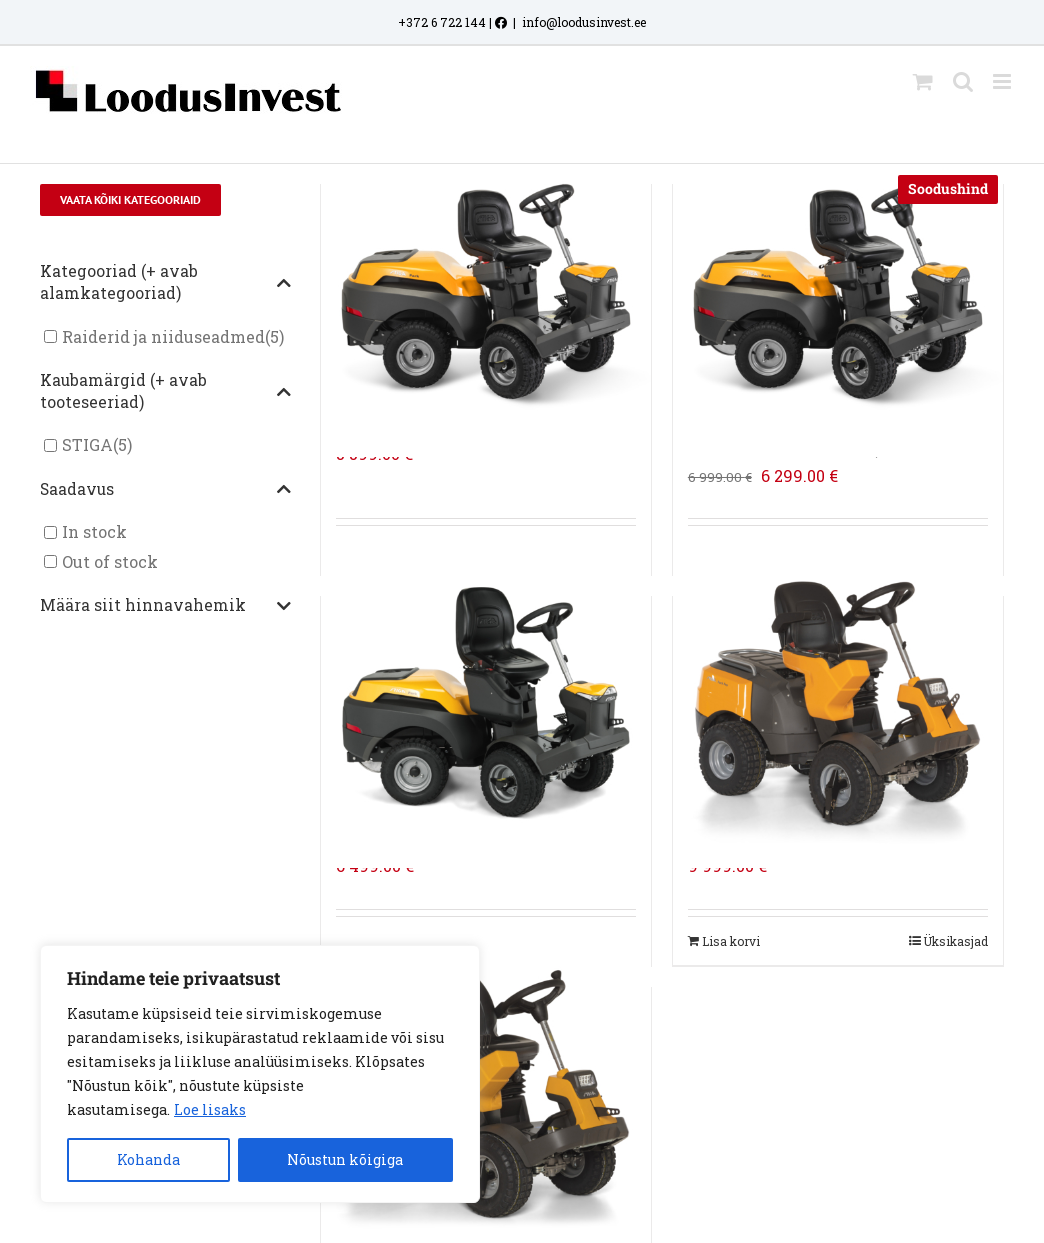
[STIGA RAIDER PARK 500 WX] (486, 291)
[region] (260, 1074)
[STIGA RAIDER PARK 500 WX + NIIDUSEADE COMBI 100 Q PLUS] (838, 291)
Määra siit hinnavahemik (165, 606)
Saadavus (165, 490)
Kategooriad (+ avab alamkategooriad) (165, 282)
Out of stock (110, 561)
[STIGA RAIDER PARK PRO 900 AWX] (486, 1094)
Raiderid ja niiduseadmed (163, 336)
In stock (94, 532)
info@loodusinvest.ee (584, 22)
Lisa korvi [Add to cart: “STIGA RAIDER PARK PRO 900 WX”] (731, 941)
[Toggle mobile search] (963, 81)
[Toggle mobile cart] (923, 81)
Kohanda (148, 1159)
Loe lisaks (210, 1109)
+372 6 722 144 (442, 22)
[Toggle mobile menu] (1003, 81)
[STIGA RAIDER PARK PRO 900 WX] (838, 703)
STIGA (87, 445)
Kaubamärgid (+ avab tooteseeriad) (165, 391)
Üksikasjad (955, 941)
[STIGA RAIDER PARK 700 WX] (486, 703)
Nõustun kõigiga (345, 1159)
